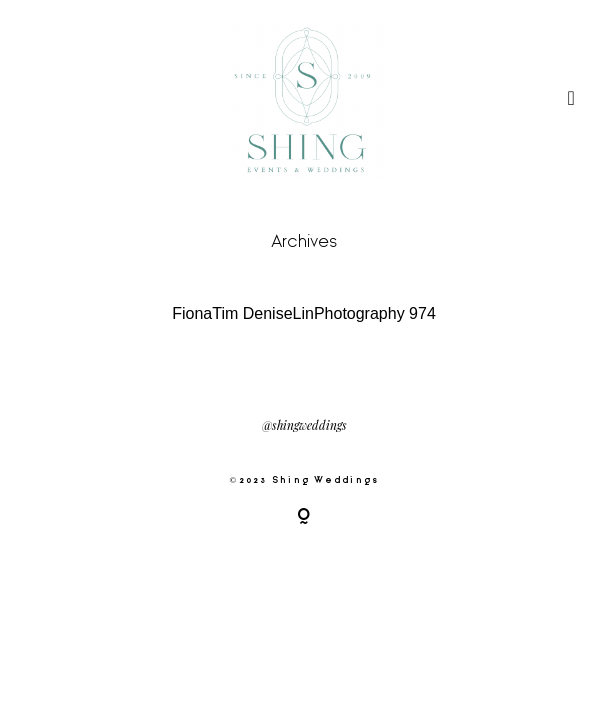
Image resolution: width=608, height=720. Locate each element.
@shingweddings (304, 426)
